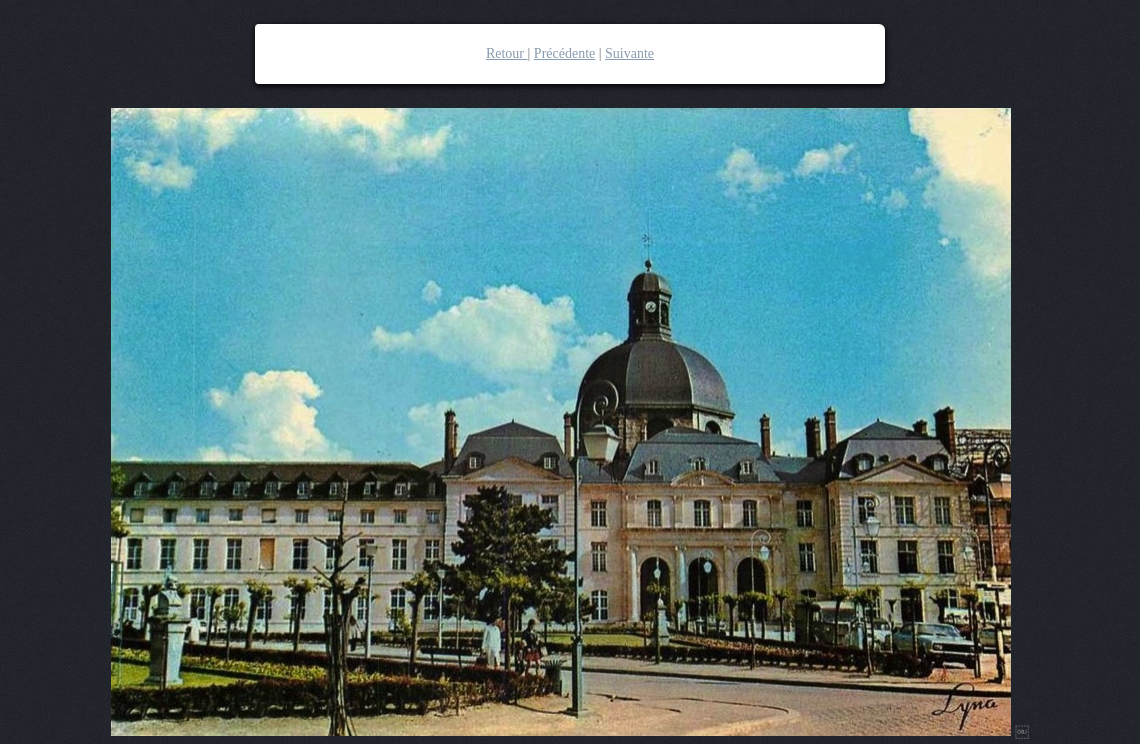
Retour (507, 53)
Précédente (564, 53)
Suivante (629, 53)
